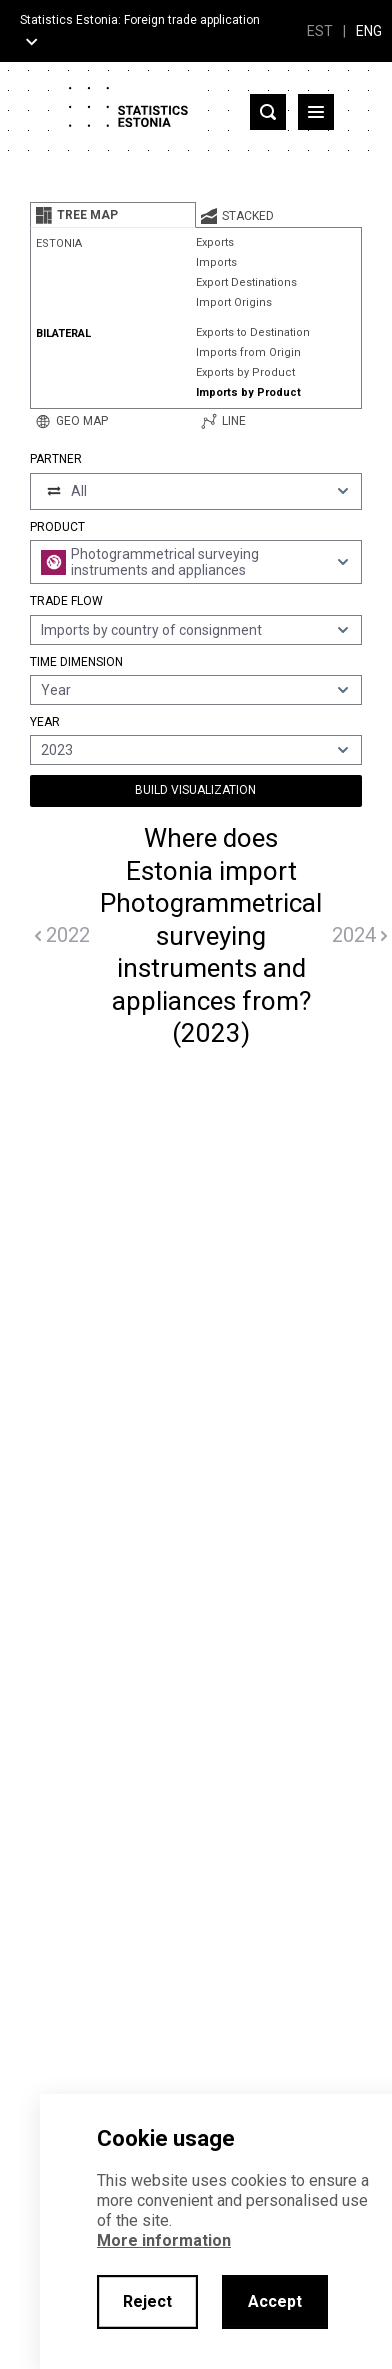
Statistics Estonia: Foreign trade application (140, 20)
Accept (275, 2301)
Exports (215, 242)
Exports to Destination (253, 332)
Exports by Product (245, 372)
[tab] (113, 215)
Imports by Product (248, 392)
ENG (369, 31)
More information (164, 2240)
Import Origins (234, 302)
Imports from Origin (248, 352)
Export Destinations (246, 282)
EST (320, 31)
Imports (216, 262)
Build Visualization (195, 790)
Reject (147, 2301)
